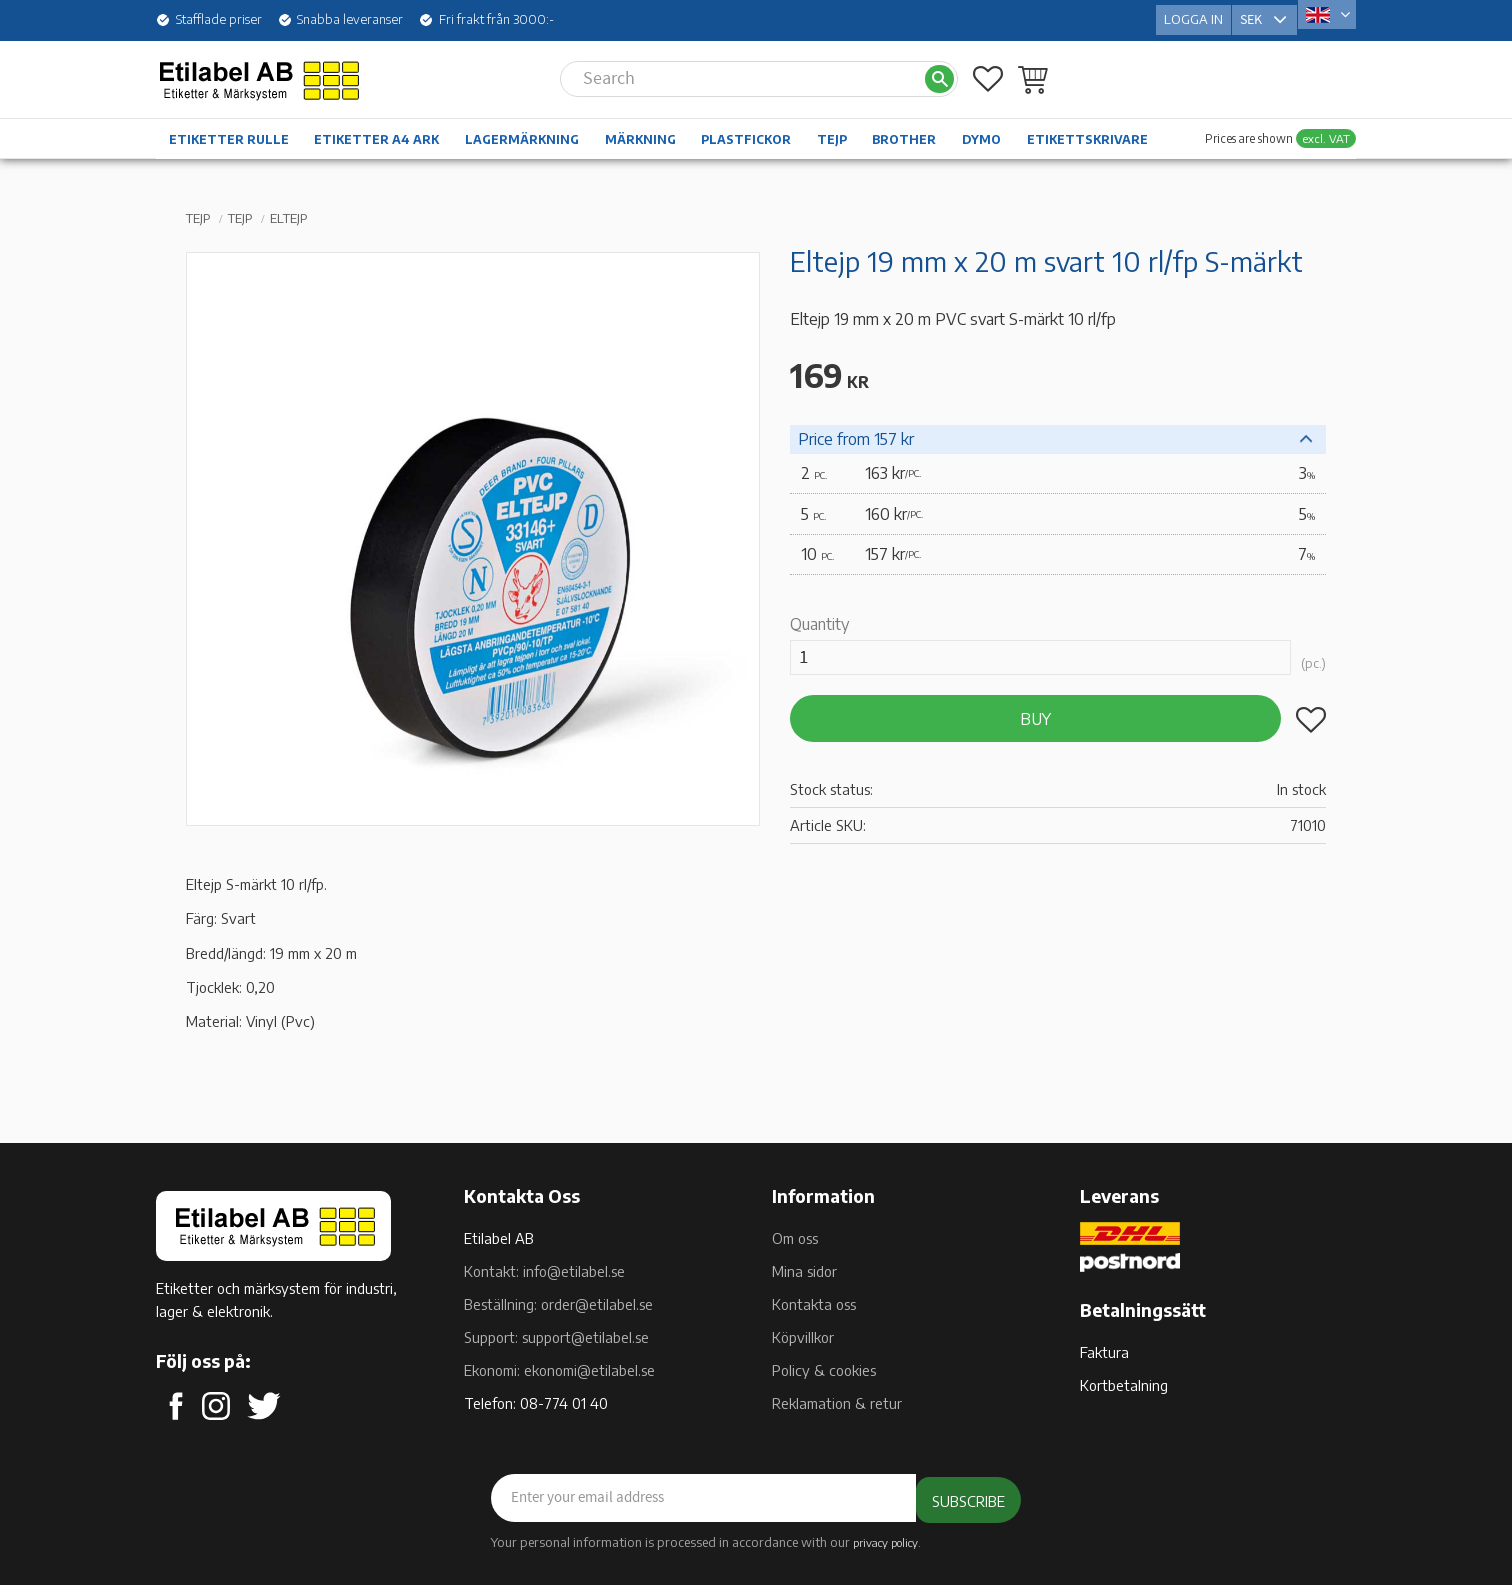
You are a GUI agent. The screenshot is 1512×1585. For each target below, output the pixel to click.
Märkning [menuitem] (640, 128)
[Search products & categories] (742, 68)
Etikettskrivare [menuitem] (1087, 128)
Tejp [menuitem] (832, 128)
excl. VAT (1326, 127)
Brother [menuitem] (904, 128)
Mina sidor (804, 1271)
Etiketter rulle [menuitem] (229, 128)
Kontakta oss (814, 1304)
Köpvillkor (803, 1337)
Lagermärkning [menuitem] (522, 128)
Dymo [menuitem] (981, 128)
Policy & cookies (824, 1370)
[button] (988, 68)
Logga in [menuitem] (1193, 14)
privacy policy (885, 1541)
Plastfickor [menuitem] (746, 128)
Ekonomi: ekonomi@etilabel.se (559, 1370)
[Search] (939, 68)
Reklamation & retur (837, 1403)
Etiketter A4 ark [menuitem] (376, 128)
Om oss (795, 1238)
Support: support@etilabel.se (556, 1337)
